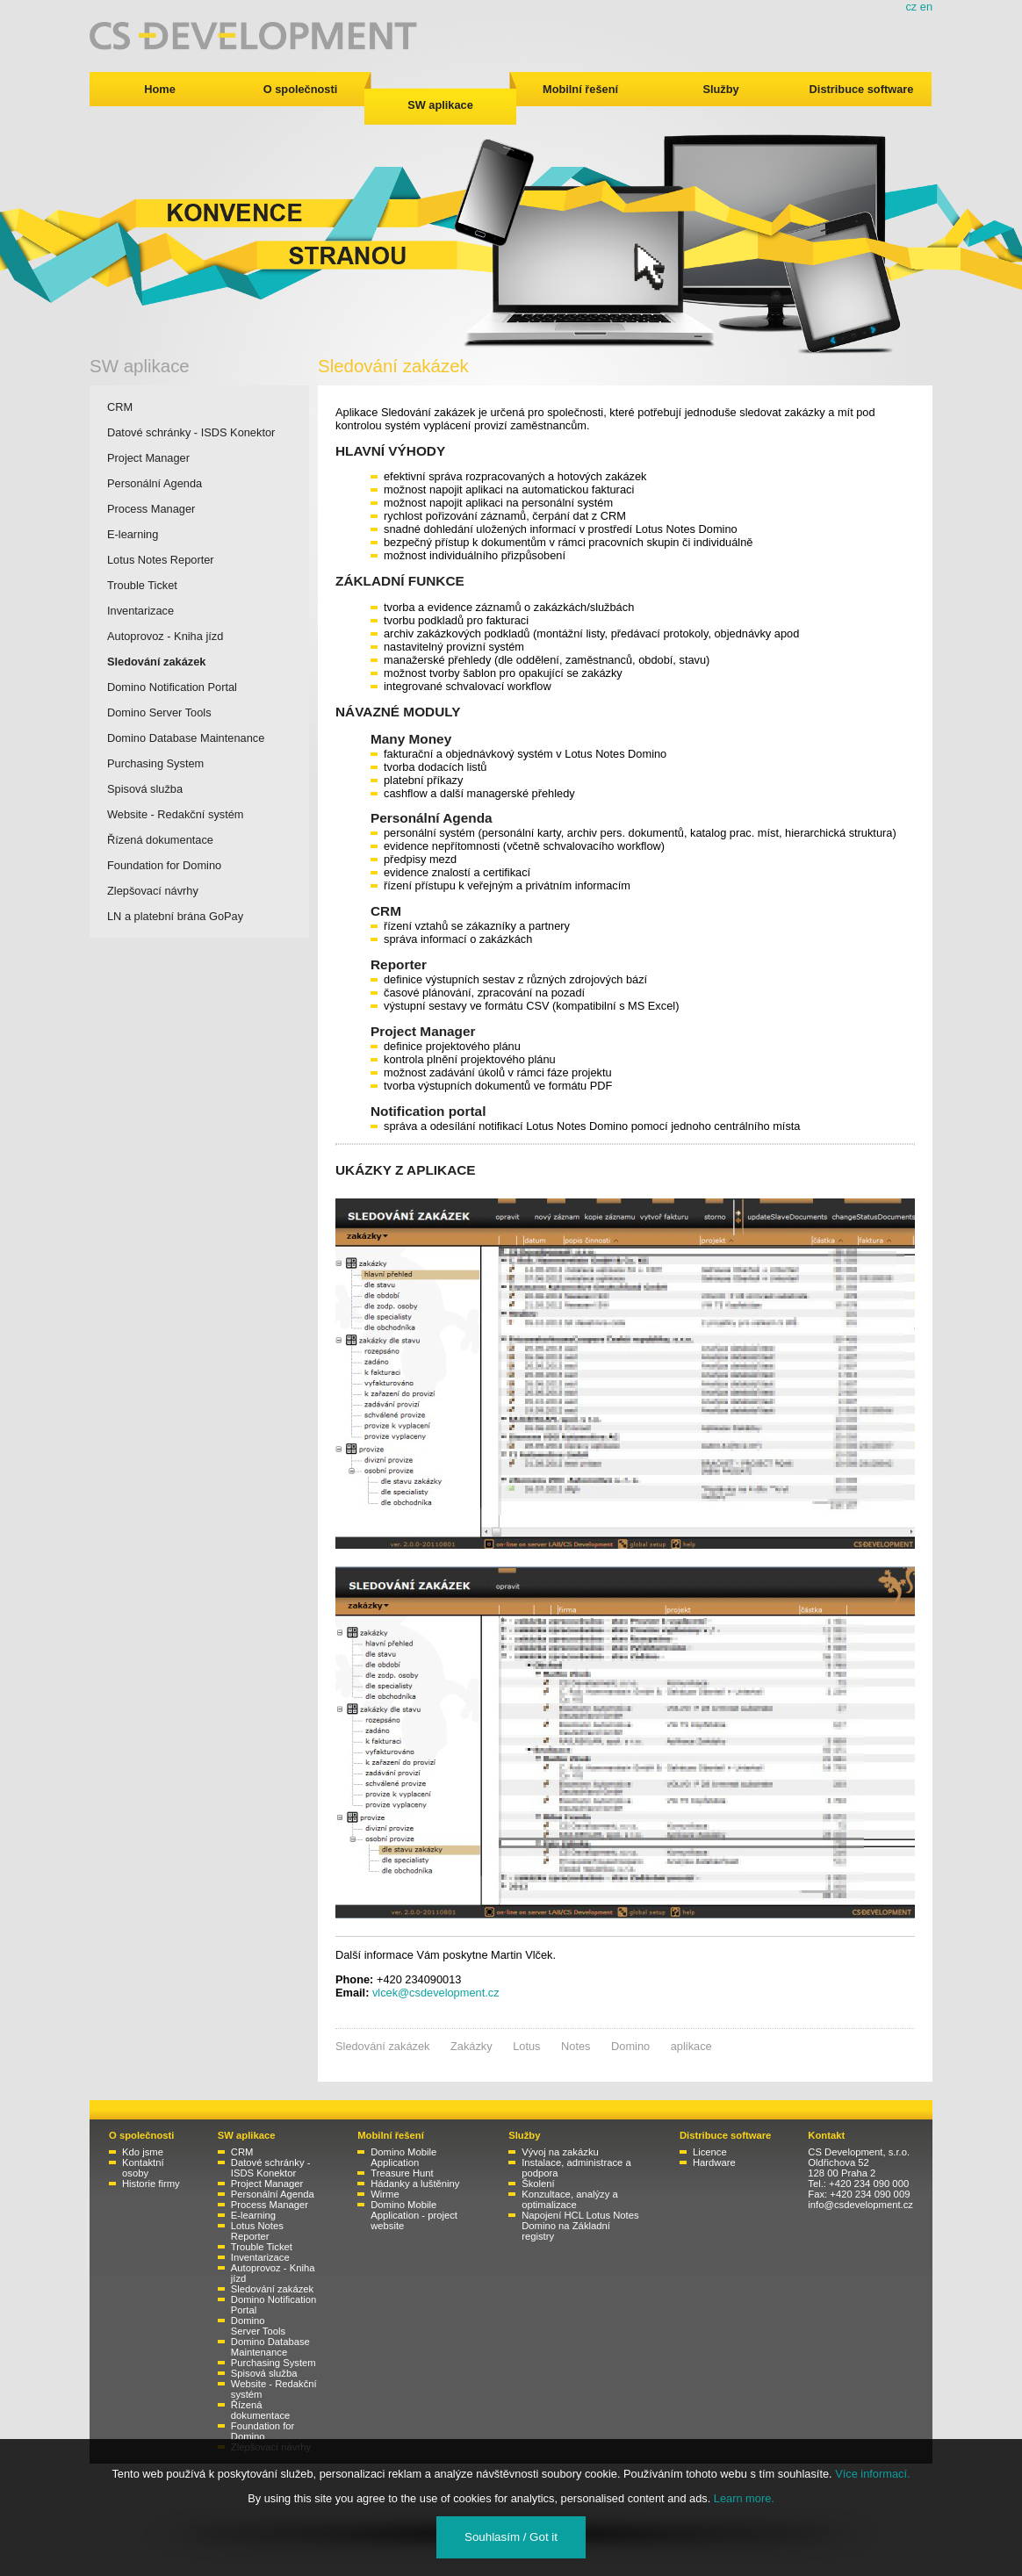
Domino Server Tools (159, 712)
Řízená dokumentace (160, 839)
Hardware (714, 2162)
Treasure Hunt (402, 2173)
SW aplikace (440, 105)
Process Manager (151, 508)
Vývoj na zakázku (560, 2152)
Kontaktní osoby (143, 2167)
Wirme (385, 2194)
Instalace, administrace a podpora (576, 2167)
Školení (538, 2183)
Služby (720, 89)
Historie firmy (151, 2183)
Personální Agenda (154, 483)
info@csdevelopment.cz (860, 2204)
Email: (352, 1992)
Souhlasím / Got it (511, 2537)
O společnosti (300, 89)
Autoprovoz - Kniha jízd (165, 636)
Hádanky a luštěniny (415, 2183)
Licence (710, 2152)
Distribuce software (862, 89)
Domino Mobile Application (403, 2157)
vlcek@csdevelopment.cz (436, 1992)
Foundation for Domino (164, 865)
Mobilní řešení (580, 89)
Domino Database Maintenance (185, 738)
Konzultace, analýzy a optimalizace (569, 2199)
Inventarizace (140, 610)
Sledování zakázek (156, 661)
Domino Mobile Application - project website (414, 2215)
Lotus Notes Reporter (160, 559)
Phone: (354, 1979)
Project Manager (148, 457)
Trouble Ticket (142, 585)
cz (911, 6)
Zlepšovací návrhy (152, 890)
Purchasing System (155, 763)
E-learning (132, 534)
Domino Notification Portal (172, 687)
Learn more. (744, 2498)
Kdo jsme (142, 2152)
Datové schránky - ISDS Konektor (191, 432)
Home (160, 89)
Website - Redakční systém (175, 814)
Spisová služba (145, 788)
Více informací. (872, 2473)
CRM (120, 407)
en (926, 6)
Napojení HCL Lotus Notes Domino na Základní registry (580, 2225)
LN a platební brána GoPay (175, 916)
